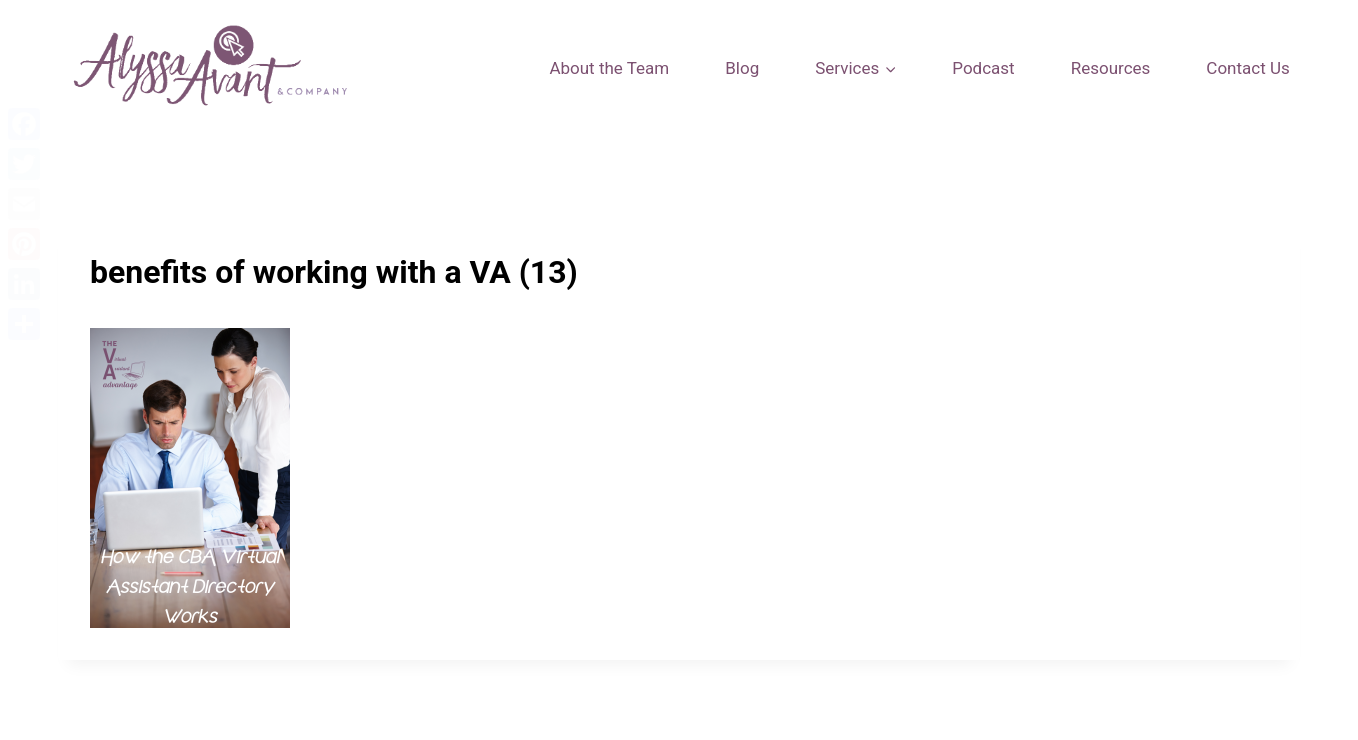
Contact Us (1247, 68)
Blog (742, 68)
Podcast (983, 68)
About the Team (609, 68)
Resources (1111, 68)
